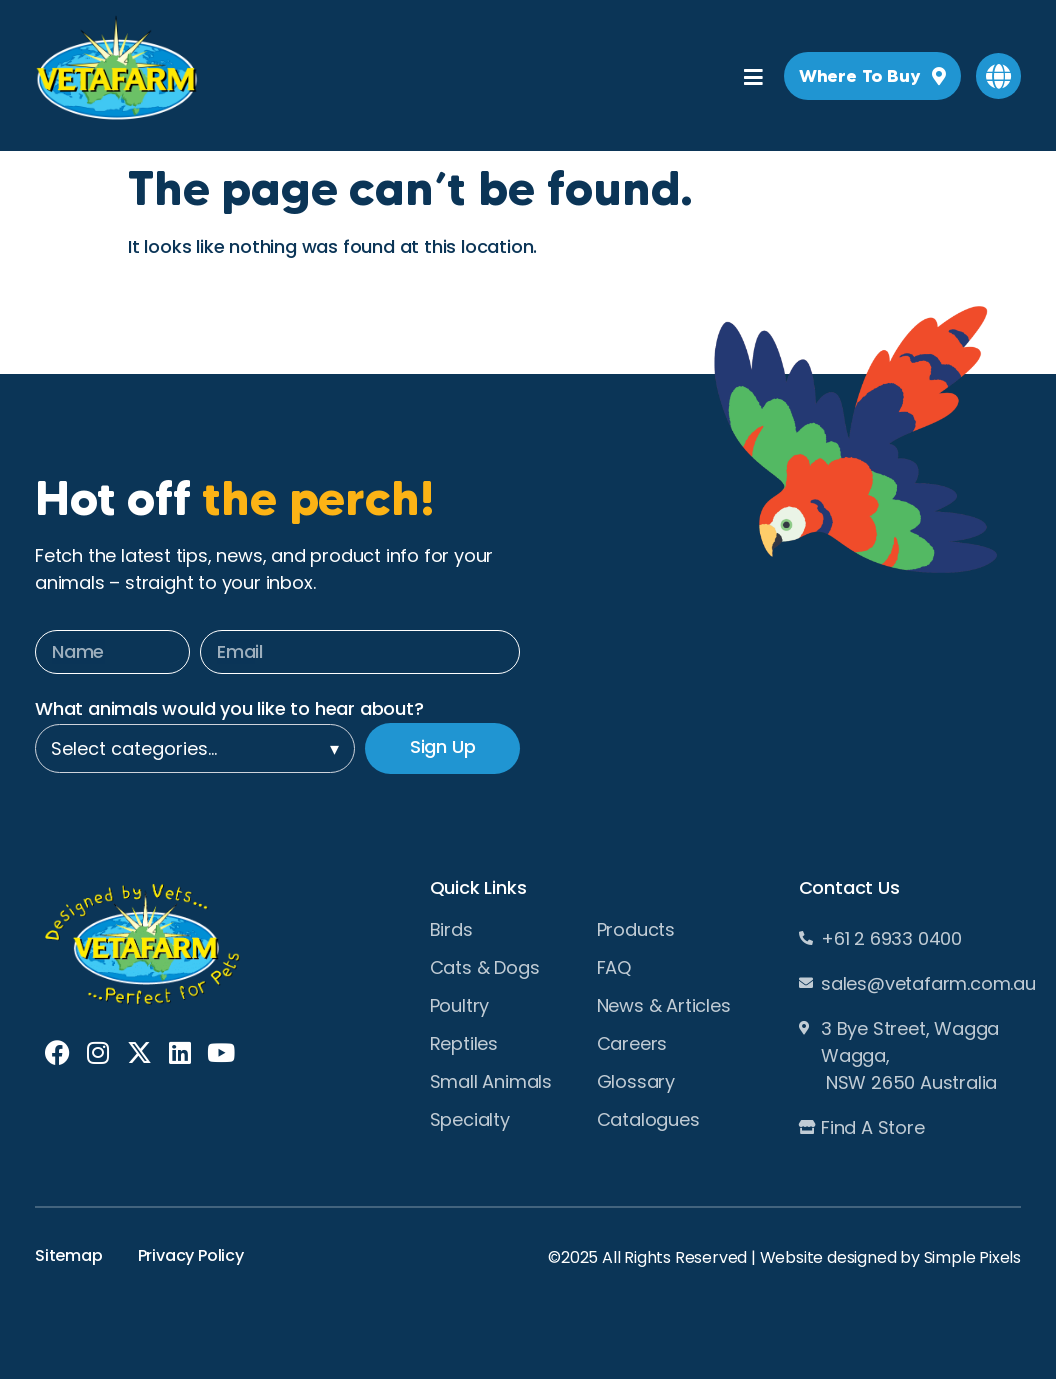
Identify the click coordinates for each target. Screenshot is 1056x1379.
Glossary (636, 1082)
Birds (451, 930)
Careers (632, 1044)
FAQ (614, 968)
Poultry (460, 1006)
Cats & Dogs (485, 968)
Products (636, 930)
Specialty (470, 1120)
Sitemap (69, 1255)
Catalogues (648, 1120)
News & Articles (664, 1006)
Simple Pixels (972, 1257)
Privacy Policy (191, 1255)
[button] (998, 76)
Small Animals (491, 1082)
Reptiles (464, 1044)
